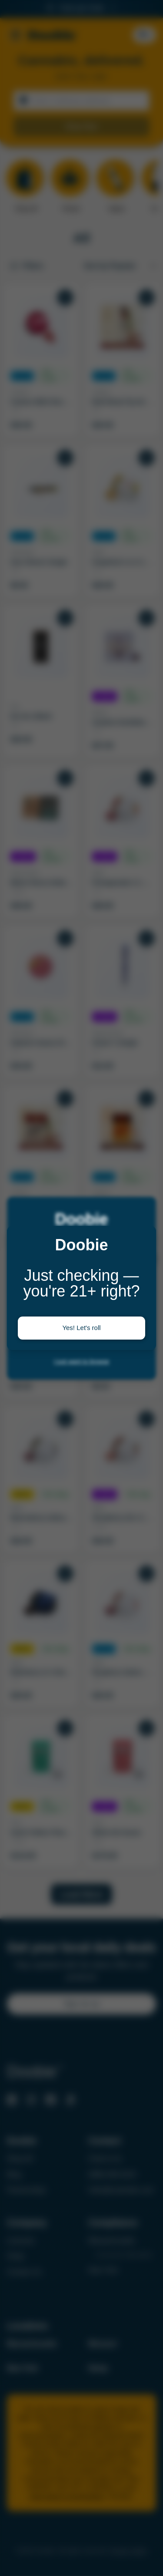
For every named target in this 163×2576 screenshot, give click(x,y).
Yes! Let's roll (81, 1327)
